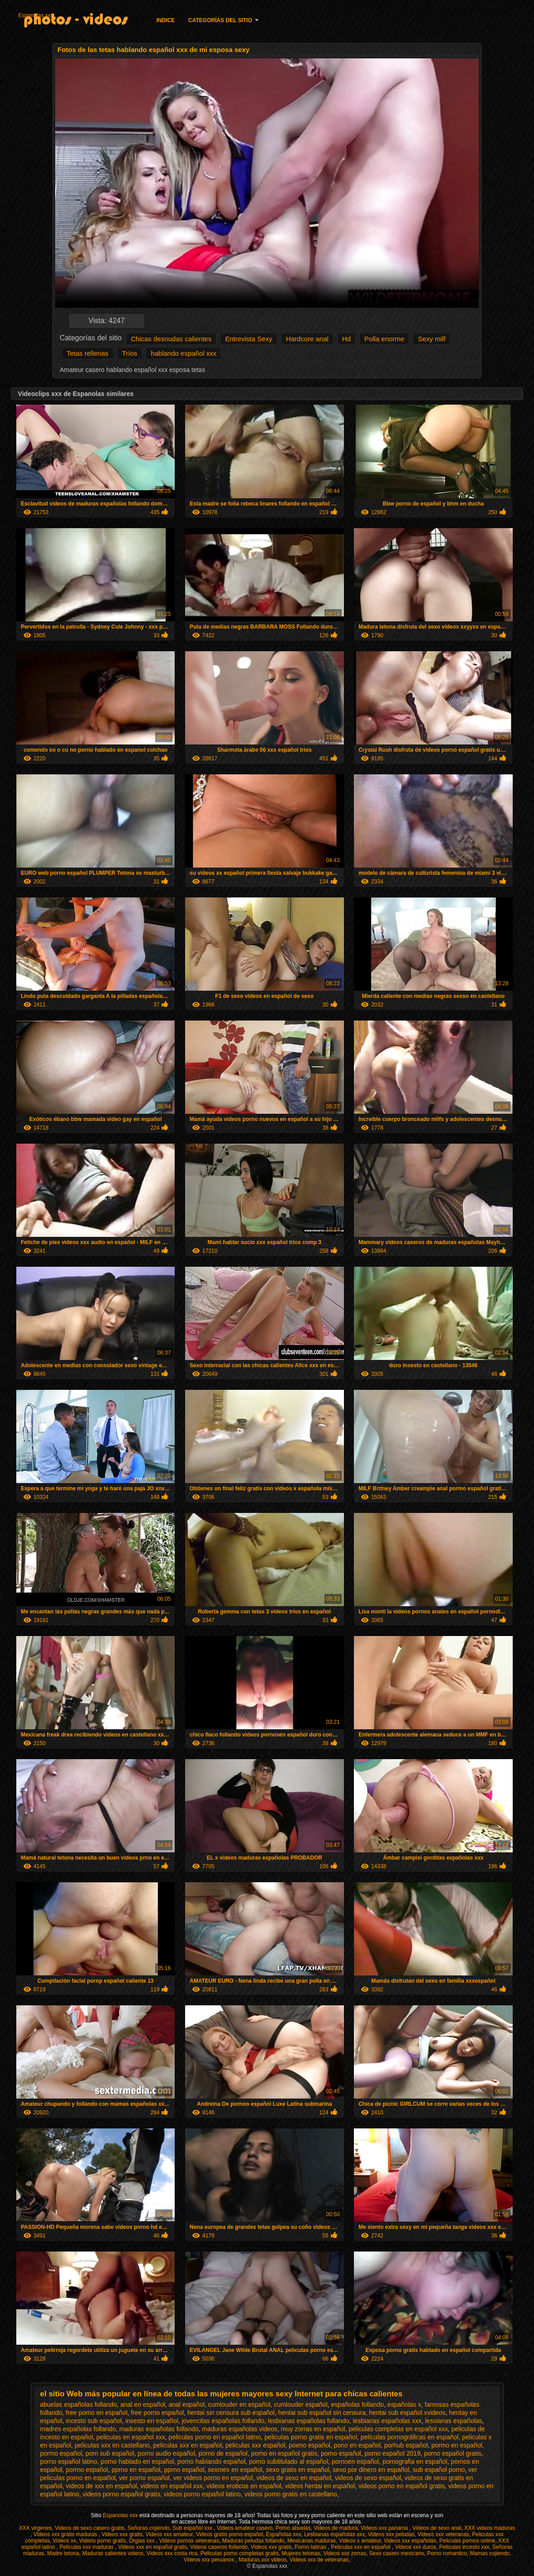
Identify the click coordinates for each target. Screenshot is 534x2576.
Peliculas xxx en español (361, 2547)
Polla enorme (384, 339)
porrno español (87, 2469)
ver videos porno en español (213, 2477)
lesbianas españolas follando (308, 2420)
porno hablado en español (137, 2461)
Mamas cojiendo (489, 2553)
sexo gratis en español (297, 2469)
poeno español (309, 2445)
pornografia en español (414, 2461)
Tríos (130, 353)
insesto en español (151, 2420)
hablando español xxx (183, 353)
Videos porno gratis (102, 2541)
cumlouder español (300, 2404)
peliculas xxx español (255, 2445)
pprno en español (136, 2469)
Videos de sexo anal (437, 2528)
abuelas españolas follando (78, 2404)
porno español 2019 (392, 2453)
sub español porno (439, 2469)
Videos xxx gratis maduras (66, 2534)
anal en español (142, 2404)
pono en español (357, 2445)
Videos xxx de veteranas (319, 2560)
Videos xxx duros (415, 2547)
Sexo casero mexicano (396, 2553)
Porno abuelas (293, 2528)
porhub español (406, 2445)
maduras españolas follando (159, 2429)
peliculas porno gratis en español (310, 2437)
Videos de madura (336, 2528)
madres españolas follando (78, 2429)
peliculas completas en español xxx (398, 2429)
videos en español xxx (171, 2486)
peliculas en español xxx (130, 2437)
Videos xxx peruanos (210, 2560)
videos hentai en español (320, 2486)
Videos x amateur (360, 2541)
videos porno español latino (202, 2494)
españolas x (404, 2404)
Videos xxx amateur (169, 2534)
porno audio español (166, 2453)
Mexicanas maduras (311, 2541)
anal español (187, 2404)
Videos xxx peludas (391, 2534)
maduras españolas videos (240, 2429)
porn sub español (110, 2453)
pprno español (184, 2469)
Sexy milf (431, 339)
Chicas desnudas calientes (171, 339)
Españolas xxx (283, 2534)
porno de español (223, 2453)
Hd (346, 339)
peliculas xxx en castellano (112, 2445)
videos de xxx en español (101, 2486)
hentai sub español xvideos (407, 2412)
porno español (341, 2453)
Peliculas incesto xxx (464, 2547)
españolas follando (357, 2404)
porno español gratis (453, 2453)
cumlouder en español (239, 2404)
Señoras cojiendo (149, 2528)
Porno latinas (311, 2547)
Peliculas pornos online (467, 2541)
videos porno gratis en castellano (290, 2494)
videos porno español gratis (121, 2494)
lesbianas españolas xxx (387, 2420)
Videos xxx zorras (344, 2553)
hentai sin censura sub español (231, 2412)
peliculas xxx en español (187, 2445)
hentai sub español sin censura (322, 2412)
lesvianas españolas (453, 2420)
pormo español (61, 2453)
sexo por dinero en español (371, 2469)
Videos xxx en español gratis (152, 2547)
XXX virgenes (35, 2528)
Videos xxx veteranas (443, 2534)
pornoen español (355, 2461)
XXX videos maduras (489, 2528)
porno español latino (68, 2461)
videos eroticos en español (243, 2486)
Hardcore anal (307, 339)
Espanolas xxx (35, 15)
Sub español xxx (193, 2528)
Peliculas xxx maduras (87, 2547)
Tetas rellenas (88, 353)
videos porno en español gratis (401, 2486)
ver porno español (144, 2477)
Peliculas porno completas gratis (239, 2553)
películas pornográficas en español (409, 2437)
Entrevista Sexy (248, 339)
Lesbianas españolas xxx (334, 2534)
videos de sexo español (368, 2477)
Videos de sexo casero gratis (89, 2528)
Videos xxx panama (385, 2528)
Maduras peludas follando (253, 2541)
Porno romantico (447, 2553)
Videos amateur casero (244, 2528)
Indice (165, 20)
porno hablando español (211, 2461)
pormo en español (456, 2445)
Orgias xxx (142, 2541)
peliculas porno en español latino (215, 2437)
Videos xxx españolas (410, 2541)
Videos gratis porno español (229, 2534)
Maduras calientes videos (112, 2553)
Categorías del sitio (220, 20)
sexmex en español (235, 2469)
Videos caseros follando (219, 2547)
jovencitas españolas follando (222, 2420)
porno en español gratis (284, 2453)
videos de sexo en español (293, 2477)
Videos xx (64, 2541)
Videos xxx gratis (122, 2534)
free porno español (157, 2412)
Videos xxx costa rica (172, 2553)
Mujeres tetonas (300, 2553)
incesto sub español (94, 2420)
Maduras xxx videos (262, 2560)
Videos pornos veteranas (189, 2541)
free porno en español (96, 2412)
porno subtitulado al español (288, 2461)
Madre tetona (63, 2553)
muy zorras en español (313, 2429)
